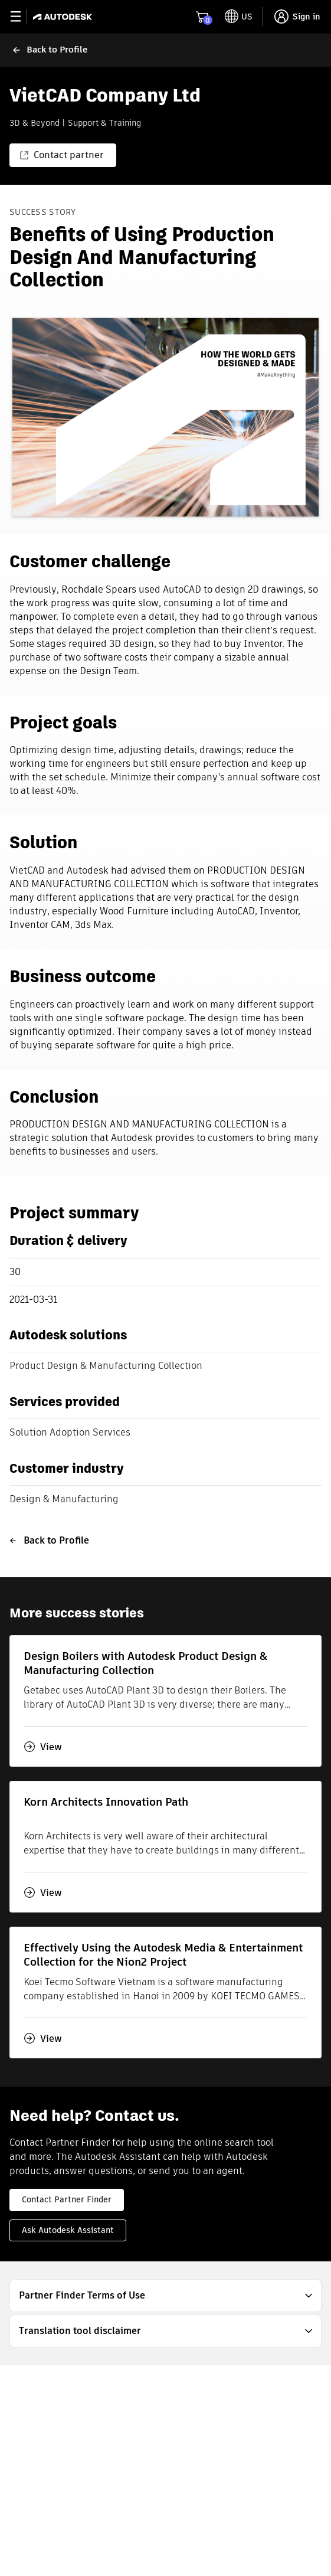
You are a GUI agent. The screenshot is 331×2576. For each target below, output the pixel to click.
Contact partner (61, 155)
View (43, 1747)
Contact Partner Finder (67, 2199)
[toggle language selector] (238, 16)
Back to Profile (49, 1540)
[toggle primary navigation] (22, 16)
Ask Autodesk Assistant (68, 2230)
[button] (165, 2295)
